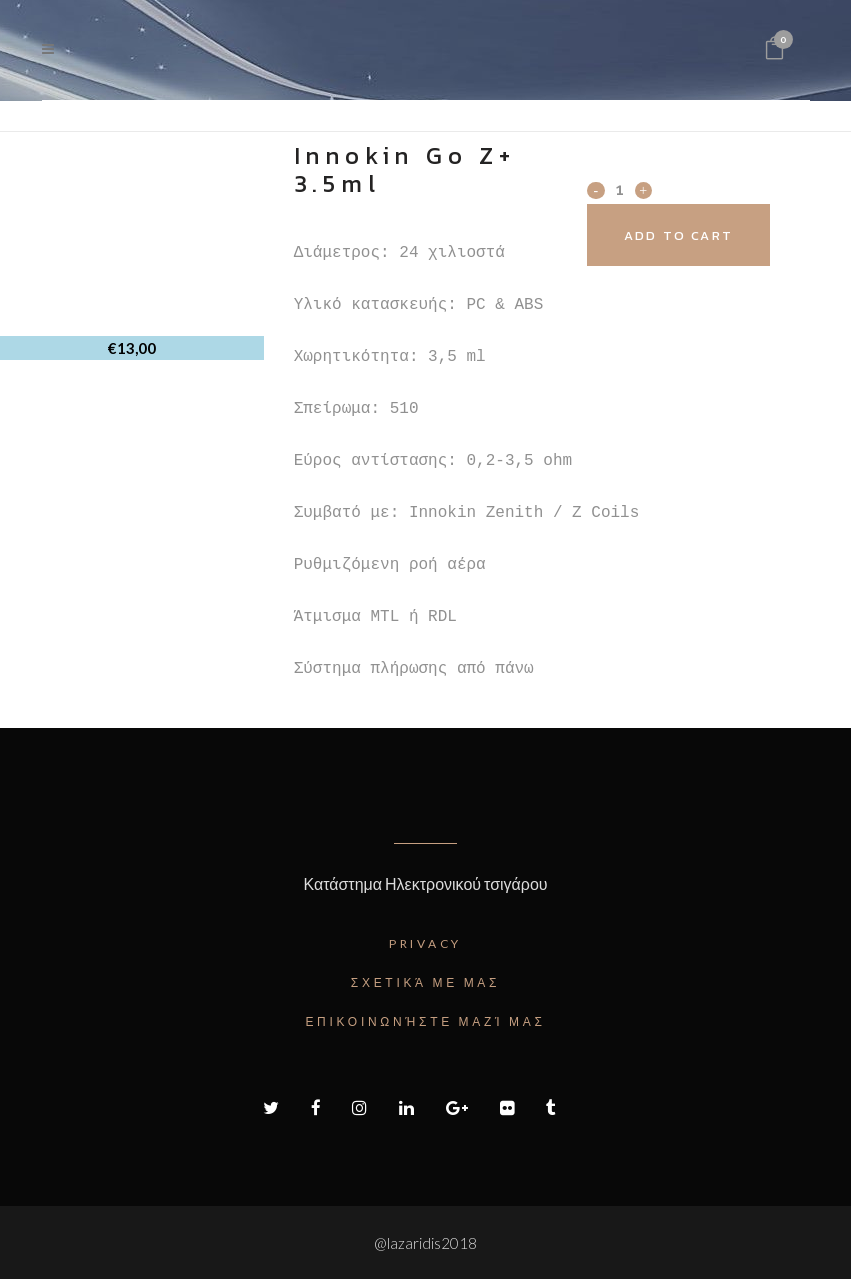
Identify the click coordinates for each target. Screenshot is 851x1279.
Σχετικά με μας (425, 982)
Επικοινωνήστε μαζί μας (425, 1021)
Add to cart (700, 235)
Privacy (425, 943)
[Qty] (619, 189)
